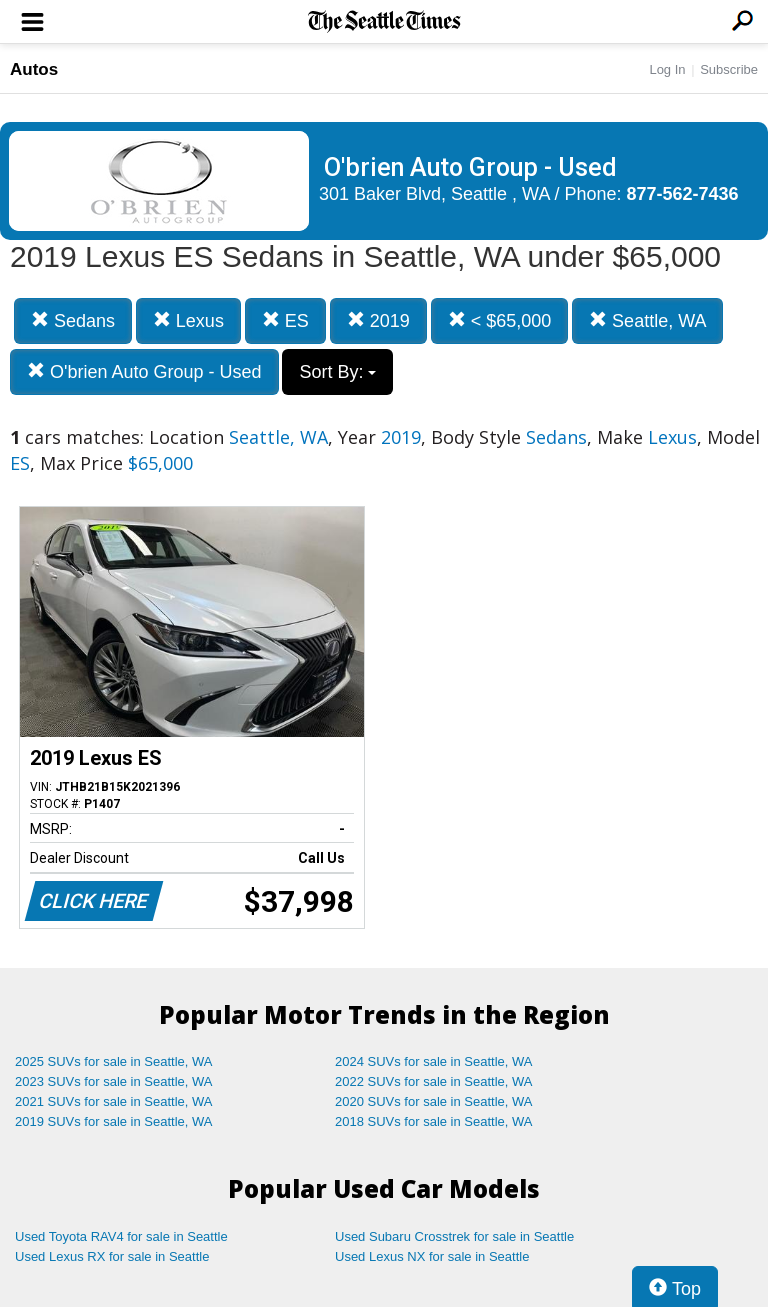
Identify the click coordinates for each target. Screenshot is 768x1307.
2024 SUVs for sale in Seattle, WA (434, 1061)
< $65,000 (500, 320)
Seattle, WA (647, 320)
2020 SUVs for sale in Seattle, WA (434, 1101)
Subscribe (729, 69)
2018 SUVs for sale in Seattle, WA (434, 1121)
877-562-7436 (683, 194)
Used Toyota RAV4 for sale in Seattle (121, 1236)
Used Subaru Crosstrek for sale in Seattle (454, 1236)
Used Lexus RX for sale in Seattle (112, 1256)
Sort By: (337, 372)
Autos (34, 69)
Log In (667, 69)
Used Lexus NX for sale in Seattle (432, 1256)
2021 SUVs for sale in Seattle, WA (114, 1101)
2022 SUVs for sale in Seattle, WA (434, 1081)
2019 (378, 320)
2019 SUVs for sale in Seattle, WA (114, 1121)
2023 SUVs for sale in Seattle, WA (114, 1081)
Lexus (188, 320)
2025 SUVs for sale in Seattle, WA (114, 1061)
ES (285, 320)
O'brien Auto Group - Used (144, 371)
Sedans (73, 320)
